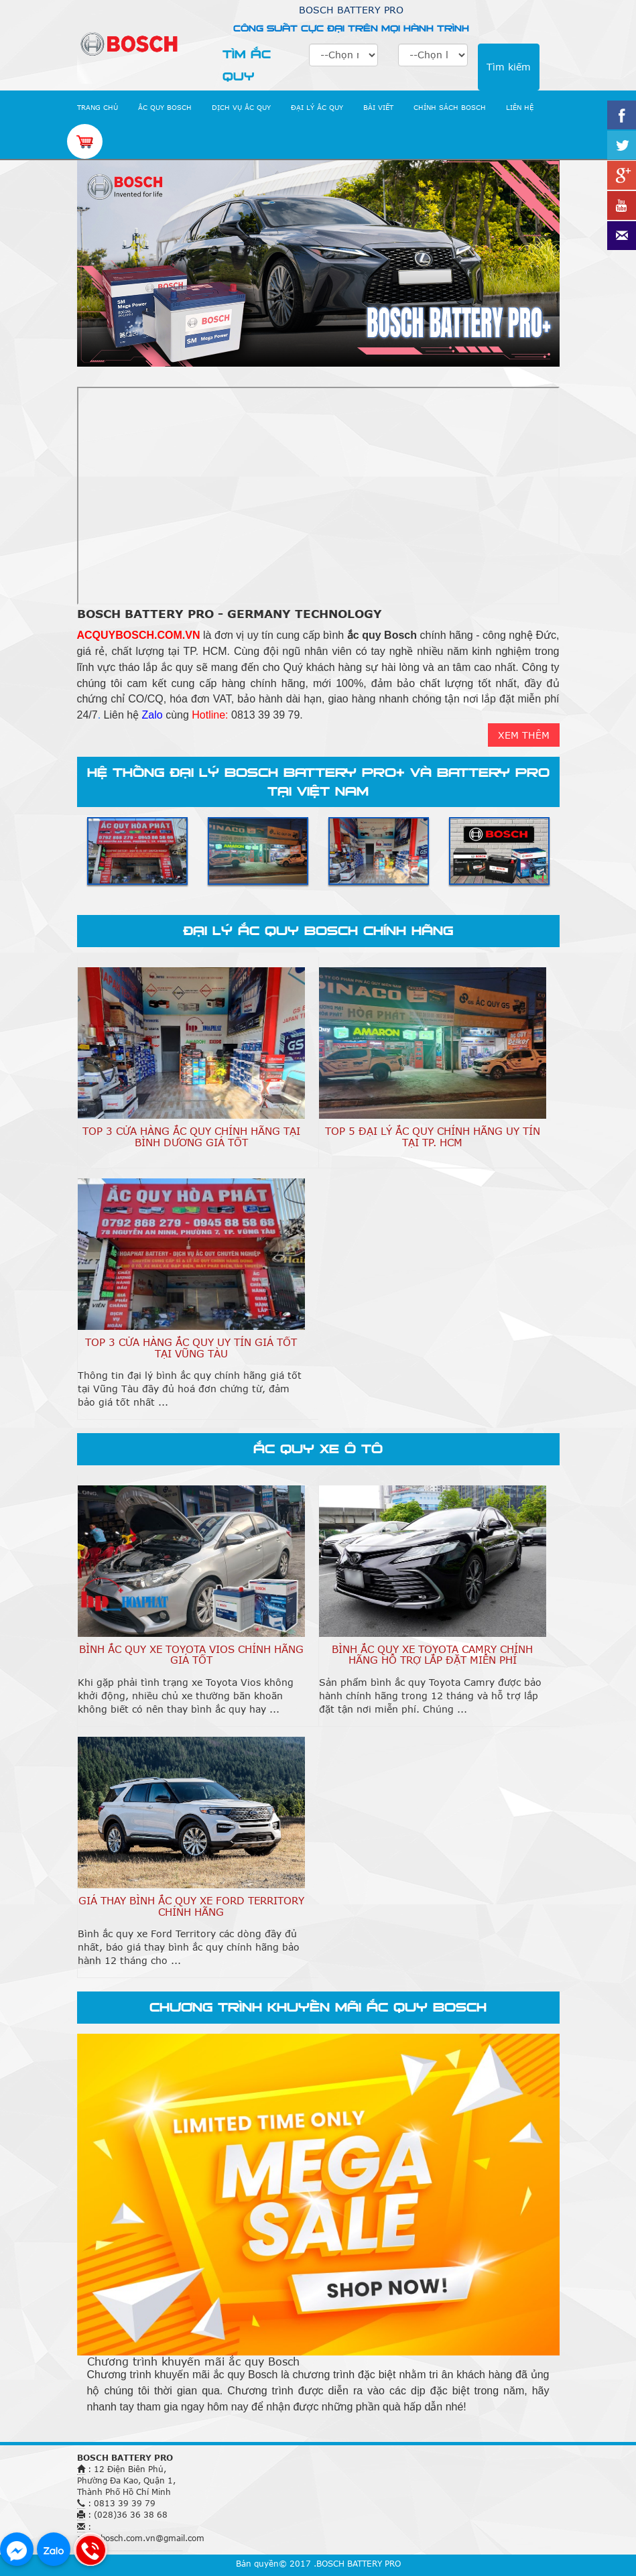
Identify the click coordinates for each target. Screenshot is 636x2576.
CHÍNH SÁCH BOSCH (450, 107)
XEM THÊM (524, 735)
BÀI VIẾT (378, 107)
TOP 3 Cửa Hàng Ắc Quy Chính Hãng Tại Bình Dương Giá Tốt (191, 1136)
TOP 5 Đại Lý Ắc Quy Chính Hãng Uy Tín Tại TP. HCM (432, 1136)
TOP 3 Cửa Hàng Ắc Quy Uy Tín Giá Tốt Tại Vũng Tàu (191, 1347)
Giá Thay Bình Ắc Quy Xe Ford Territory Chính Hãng (191, 1906)
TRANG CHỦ (97, 107)
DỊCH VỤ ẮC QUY (241, 107)
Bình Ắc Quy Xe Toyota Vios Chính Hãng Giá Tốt (191, 1654)
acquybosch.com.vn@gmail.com (140, 2538)
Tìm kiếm (509, 66)
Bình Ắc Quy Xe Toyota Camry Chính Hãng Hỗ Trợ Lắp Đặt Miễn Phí (432, 1654)
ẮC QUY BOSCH (165, 107)
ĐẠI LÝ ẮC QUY (317, 107)
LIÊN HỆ (519, 107)
